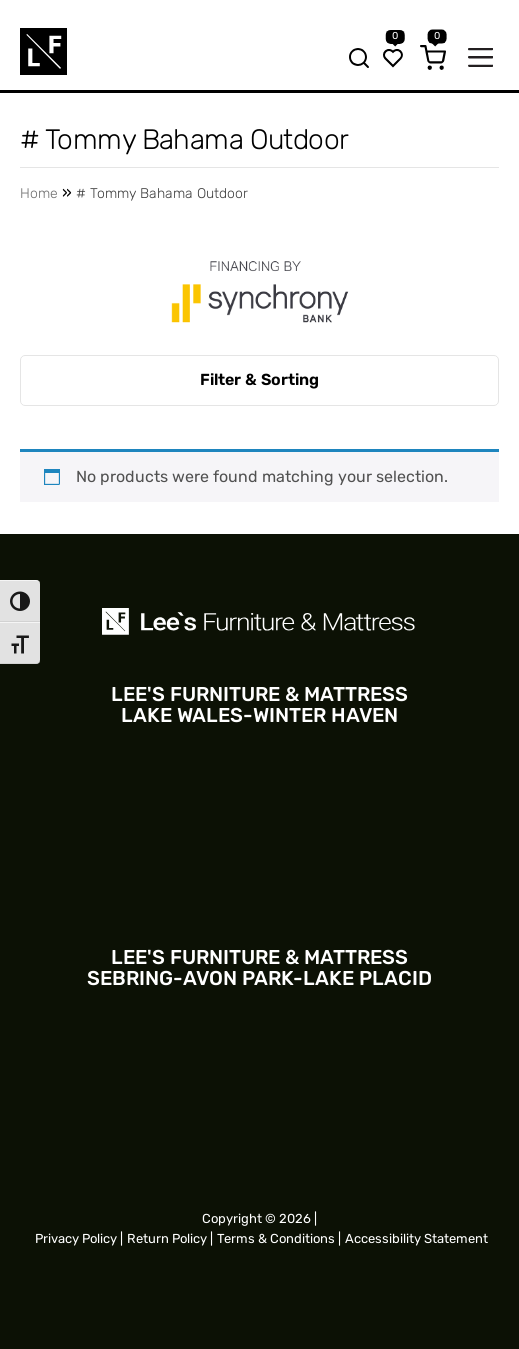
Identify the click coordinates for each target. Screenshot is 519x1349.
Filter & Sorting (259, 379)
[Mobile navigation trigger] (480, 59)
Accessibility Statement (416, 1238)
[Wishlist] (393, 60)
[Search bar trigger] (353, 60)
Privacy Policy (76, 1238)
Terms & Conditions (276, 1238)
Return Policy (167, 1238)
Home (39, 193)
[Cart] (433, 60)
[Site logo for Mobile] (43, 51)
